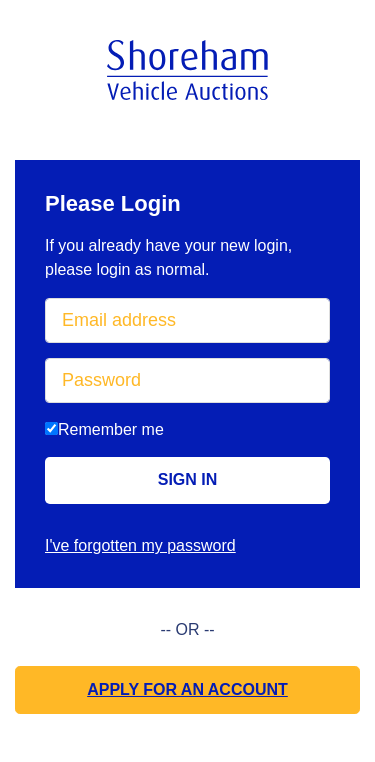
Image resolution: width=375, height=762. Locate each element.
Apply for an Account (187, 689)
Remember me (104, 429)
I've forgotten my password (140, 545)
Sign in (188, 479)
